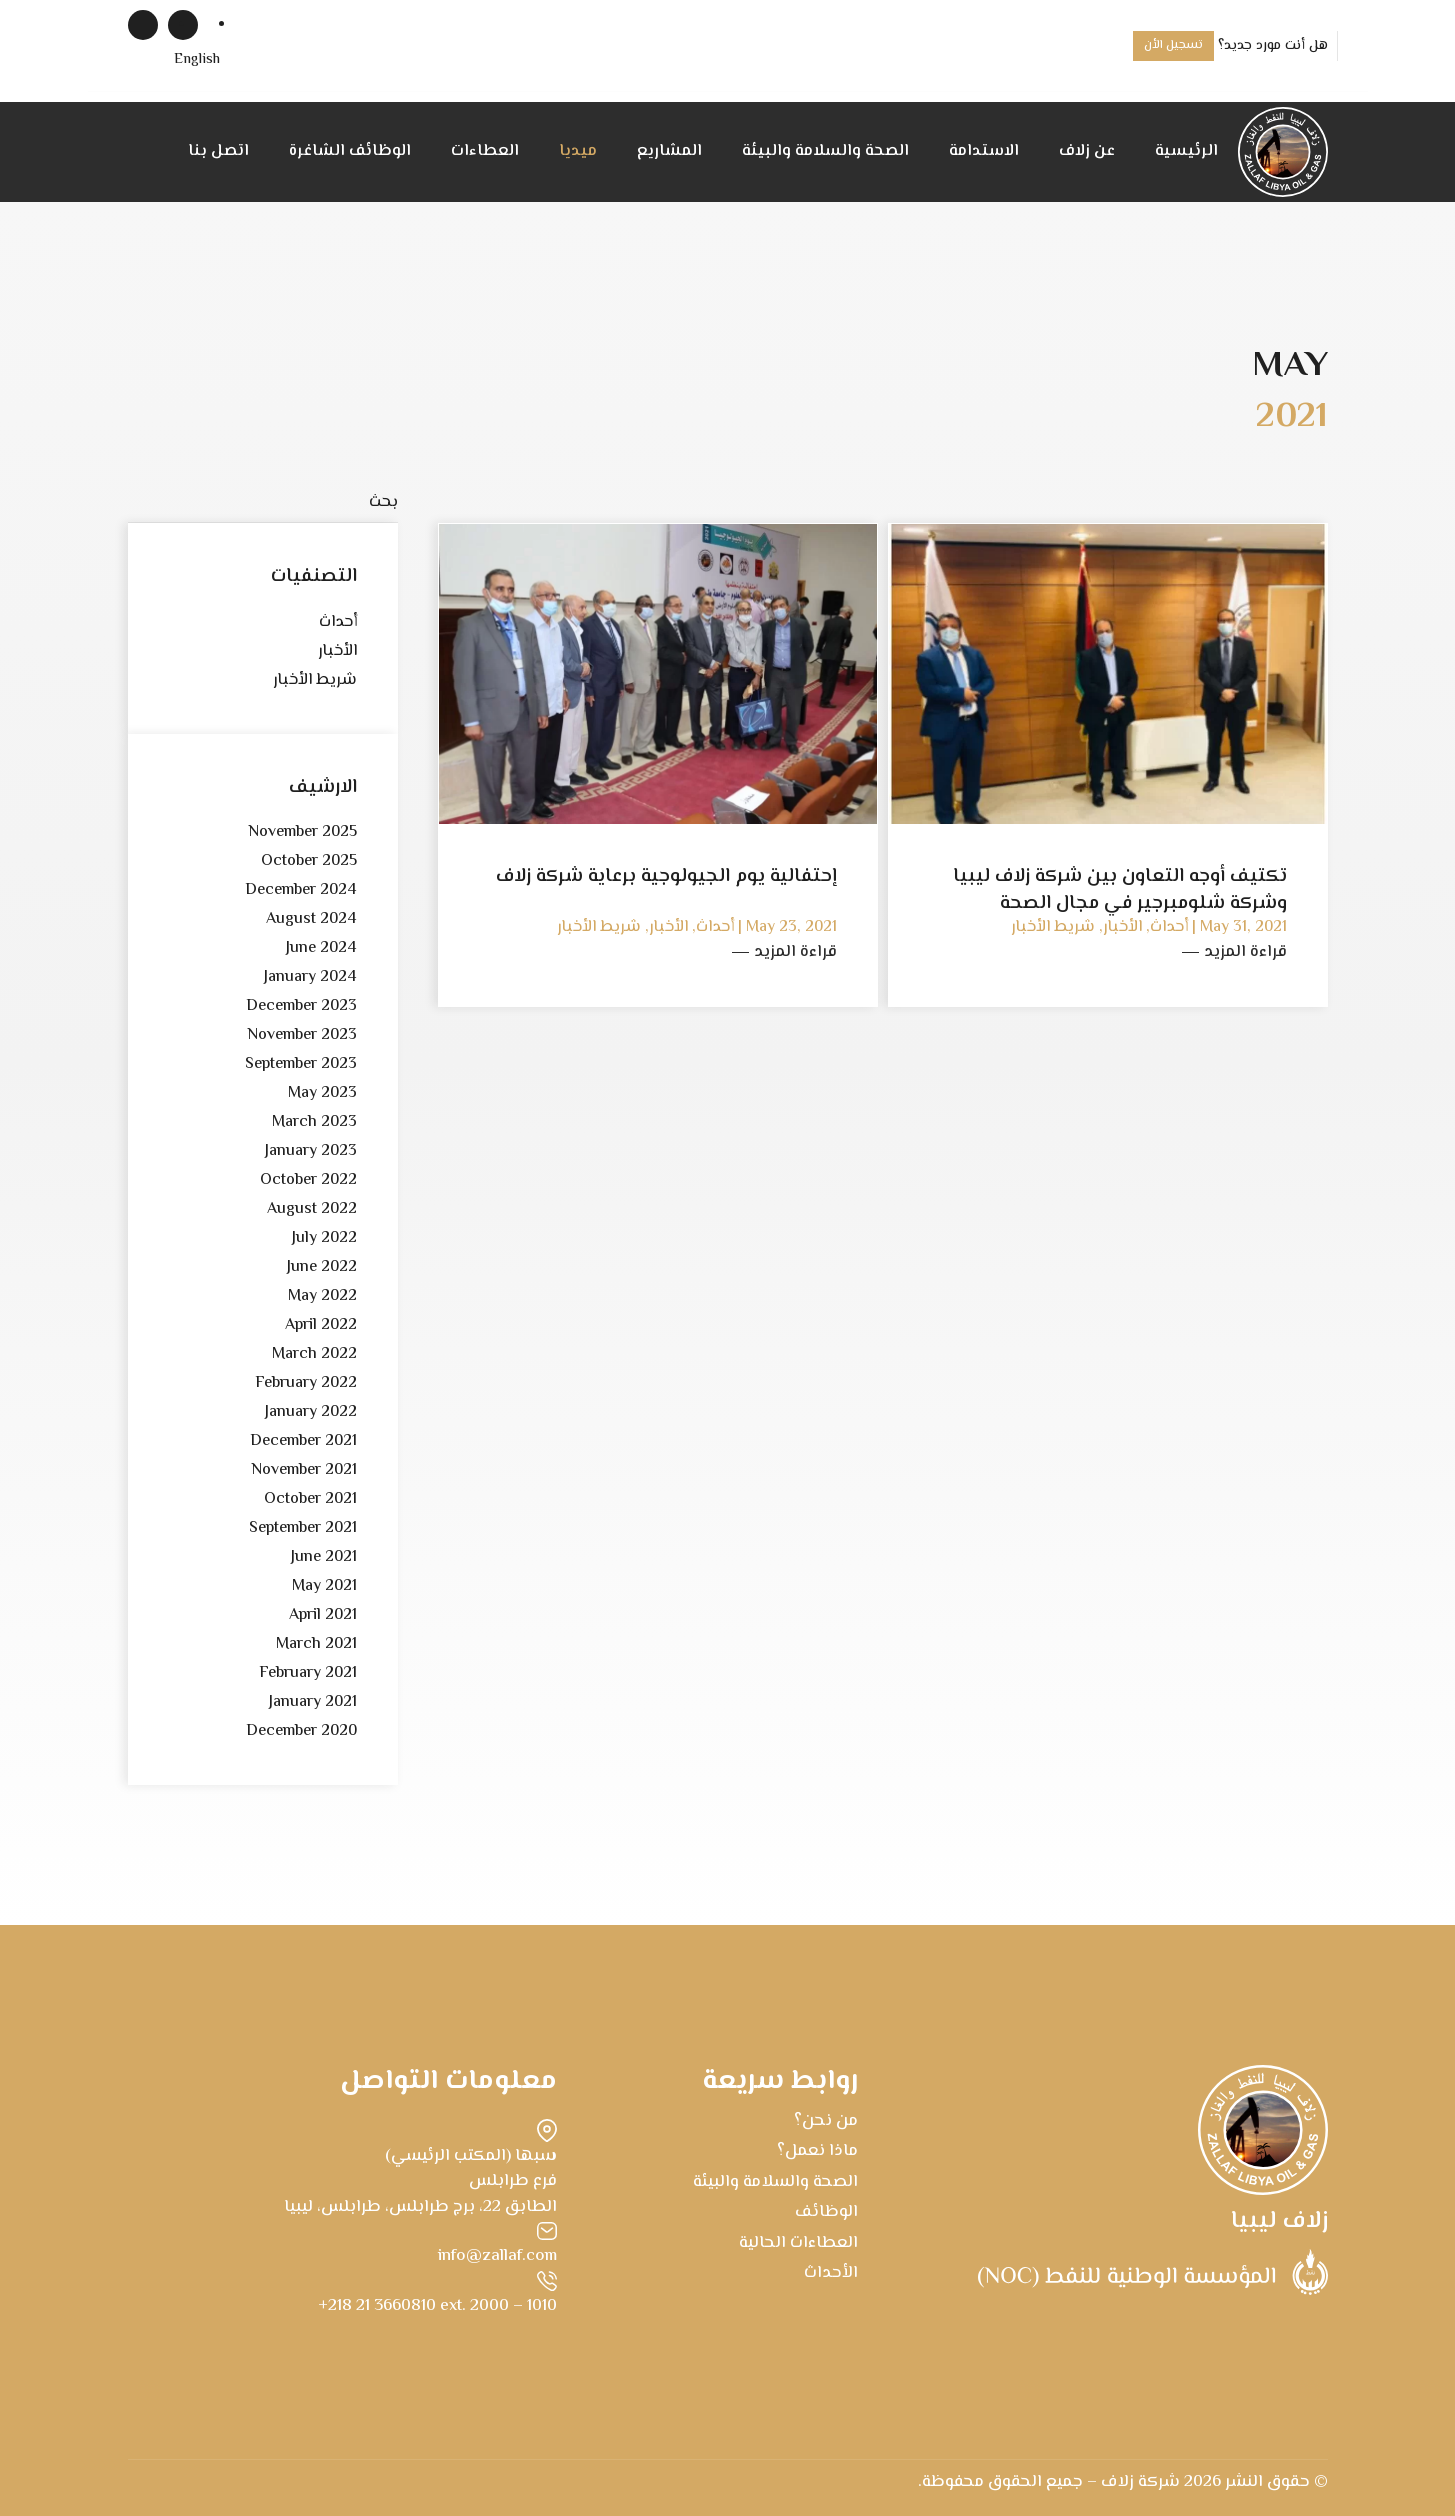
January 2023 (311, 1151)
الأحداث (831, 2273)
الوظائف (826, 2212)
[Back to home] (1283, 152)
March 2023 (314, 1122)
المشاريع (669, 151)
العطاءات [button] (485, 151)
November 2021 (304, 1470)
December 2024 (301, 890)
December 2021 (303, 1441)
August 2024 (311, 919)
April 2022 (321, 1325)
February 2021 (308, 1673)
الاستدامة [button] (984, 151)
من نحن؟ (826, 2121)
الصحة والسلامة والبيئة (825, 151)
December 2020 (301, 1731)
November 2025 (302, 832)
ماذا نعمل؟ (817, 2151)
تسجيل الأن (1173, 45)
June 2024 (321, 948)
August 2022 (312, 1209)
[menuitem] (197, 60)
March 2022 (314, 1354)
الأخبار (337, 651)
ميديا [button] (578, 151)
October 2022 (308, 1180)
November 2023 (302, 1035)
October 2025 (309, 861)
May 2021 (324, 1586)
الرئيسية (1186, 151)
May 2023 (322, 1093)
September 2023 (301, 1064)
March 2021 (316, 1644)
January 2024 (310, 977)
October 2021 (310, 1499)
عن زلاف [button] (1087, 151)
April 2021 (323, 1615)
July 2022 (324, 1238)
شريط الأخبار (315, 680)
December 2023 (301, 1006)
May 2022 (322, 1296)
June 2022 (322, 1267)
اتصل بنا (218, 151)
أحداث (338, 622)
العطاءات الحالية (798, 2243)
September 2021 (303, 1528)
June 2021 (324, 1557)
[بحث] (263, 503)
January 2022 (311, 1412)
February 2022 (306, 1383)
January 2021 (313, 1702)
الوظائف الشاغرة (350, 151)
